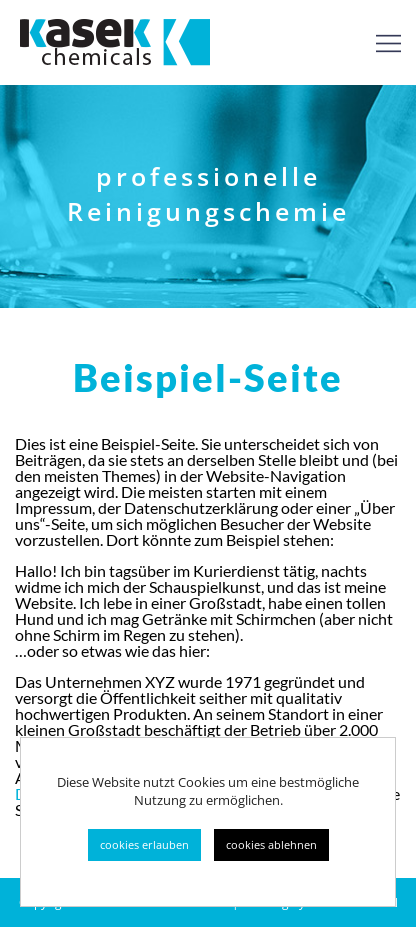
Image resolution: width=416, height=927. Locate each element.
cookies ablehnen (271, 844)
